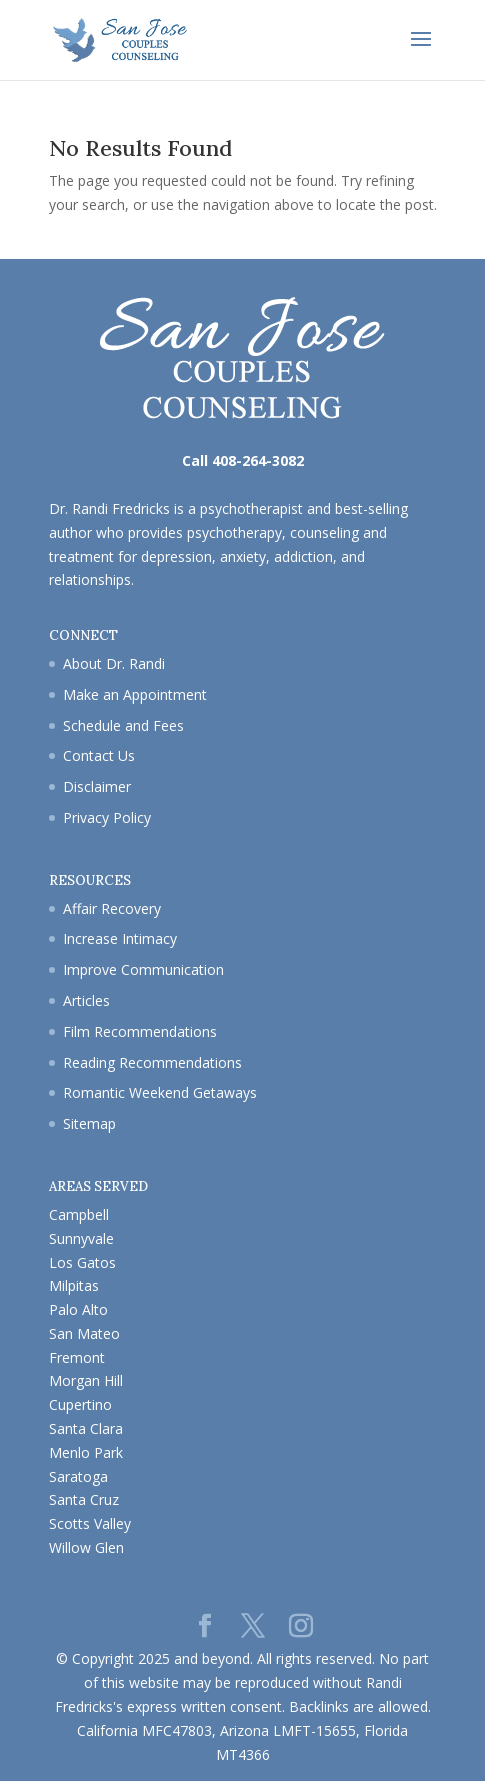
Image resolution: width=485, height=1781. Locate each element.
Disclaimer (97, 786)
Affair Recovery (112, 908)
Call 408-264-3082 (243, 460)
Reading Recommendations (152, 1062)
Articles (86, 1000)
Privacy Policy (107, 817)
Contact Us (99, 755)
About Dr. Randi (114, 663)
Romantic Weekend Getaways (160, 1092)
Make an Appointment (135, 694)
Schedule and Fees (123, 725)
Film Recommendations (140, 1031)
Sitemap (89, 1123)
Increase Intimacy (120, 938)
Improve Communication (143, 969)
